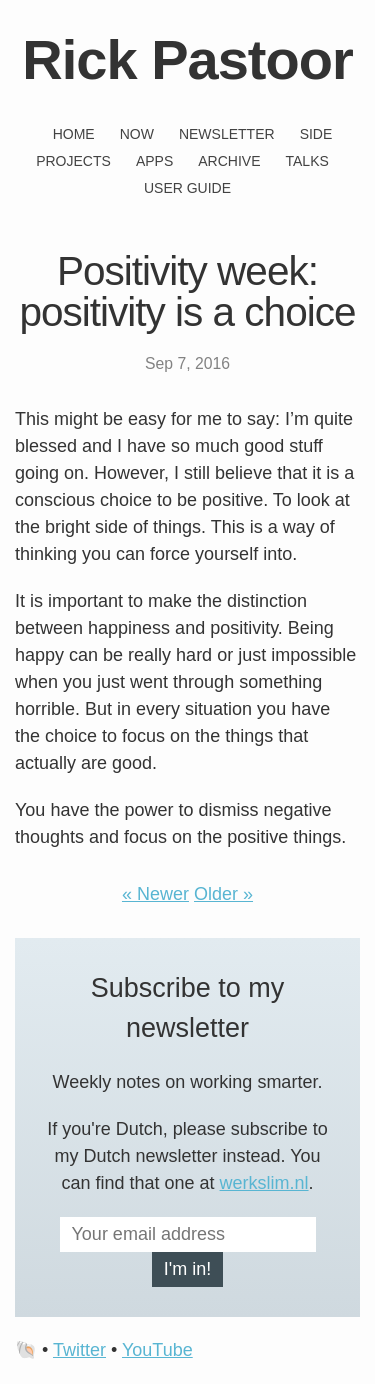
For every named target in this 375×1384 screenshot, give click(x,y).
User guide (187, 188)
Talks (307, 161)
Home (74, 134)
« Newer (155, 894)
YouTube (157, 1350)
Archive (229, 161)
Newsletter (227, 134)
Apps (154, 161)
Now (137, 134)
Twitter (79, 1350)
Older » (223, 894)
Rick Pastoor (187, 59)
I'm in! (187, 1269)
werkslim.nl (264, 1183)
